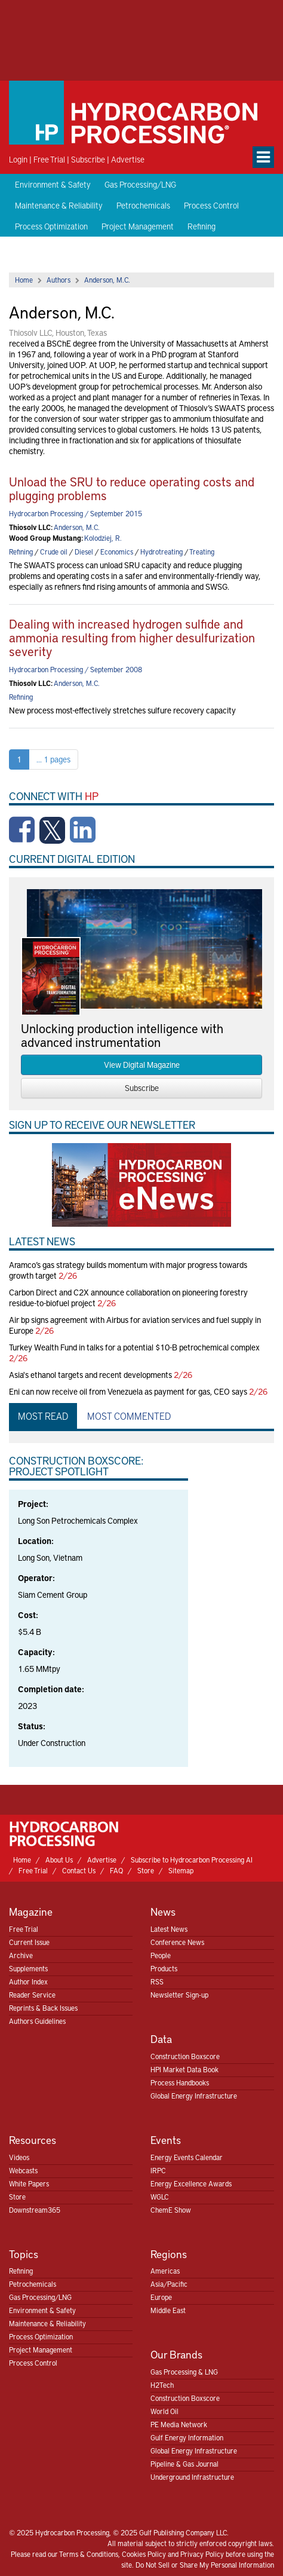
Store (145, 1870)
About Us (59, 1859)
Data (161, 2038)
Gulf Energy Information (186, 2437)
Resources (32, 2139)
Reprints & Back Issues (43, 2008)
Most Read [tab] (43, 1415)
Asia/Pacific (168, 2284)
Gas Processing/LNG (140, 184)
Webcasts (23, 2170)
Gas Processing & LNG (184, 2371)
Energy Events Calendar (186, 2157)
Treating (201, 551)
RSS (157, 1981)
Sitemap (180, 1870)
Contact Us (79, 1870)
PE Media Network (178, 2424)
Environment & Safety (53, 184)
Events (165, 2139)
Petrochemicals (143, 205)
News (163, 1911)
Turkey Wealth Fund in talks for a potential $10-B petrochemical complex (134, 1347)
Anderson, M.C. (107, 279)
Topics (23, 2253)
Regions (168, 2253)
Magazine (31, 1911)
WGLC (159, 2196)
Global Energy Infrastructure (193, 2095)
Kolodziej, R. (103, 538)
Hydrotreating (161, 551)
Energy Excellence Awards (191, 2183)
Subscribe (88, 159)
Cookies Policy (144, 2554)
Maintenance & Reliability (59, 205)
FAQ (116, 1870)
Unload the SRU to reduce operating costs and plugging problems (131, 488)
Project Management (137, 226)
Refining (201, 226)
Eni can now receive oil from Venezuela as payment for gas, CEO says (128, 1391)
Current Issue (29, 1942)
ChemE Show (170, 2209)
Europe (161, 2297)
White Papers (29, 2183)
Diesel (84, 551)
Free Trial (49, 159)
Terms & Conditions (88, 2554)
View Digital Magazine (142, 1064)
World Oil (164, 2411)
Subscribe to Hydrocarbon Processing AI (192, 1859)
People (160, 1955)
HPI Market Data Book (184, 2069)
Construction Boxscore (185, 2056)
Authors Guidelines (37, 2021)
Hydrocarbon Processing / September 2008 (75, 669)
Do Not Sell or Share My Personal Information (205, 2564)
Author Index (28, 1981)
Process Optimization (51, 226)
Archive (21, 1955)
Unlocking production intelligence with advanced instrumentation (122, 1035)
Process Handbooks (179, 2082)
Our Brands (176, 2354)
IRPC (158, 2170)
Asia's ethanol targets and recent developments (90, 1374)
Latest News (168, 1929)
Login (18, 159)
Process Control (211, 205)
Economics (116, 551)
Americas (165, 2270)
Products (163, 1968)
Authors (58, 279)
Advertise (127, 159)
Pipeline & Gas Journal (184, 2463)
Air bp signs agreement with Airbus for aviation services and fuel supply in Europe (135, 1325)
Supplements (28, 1968)
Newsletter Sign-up (179, 1994)
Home (24, 279)
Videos (19, 2157)
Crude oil (53, 551)
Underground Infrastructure (192, 2477)
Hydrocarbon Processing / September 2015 (75, 513)
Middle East (168, 2310)
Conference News (177, 1942)
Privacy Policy (202, 2554)
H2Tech (162, 2385)
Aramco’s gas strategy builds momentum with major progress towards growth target (128, 1270)
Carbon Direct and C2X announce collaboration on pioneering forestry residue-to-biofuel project (128, 1298)
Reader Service (32, 1994)
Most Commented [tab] (129, 1415)
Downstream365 (34, 2209)
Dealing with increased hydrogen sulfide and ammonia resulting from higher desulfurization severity (132, 637)
